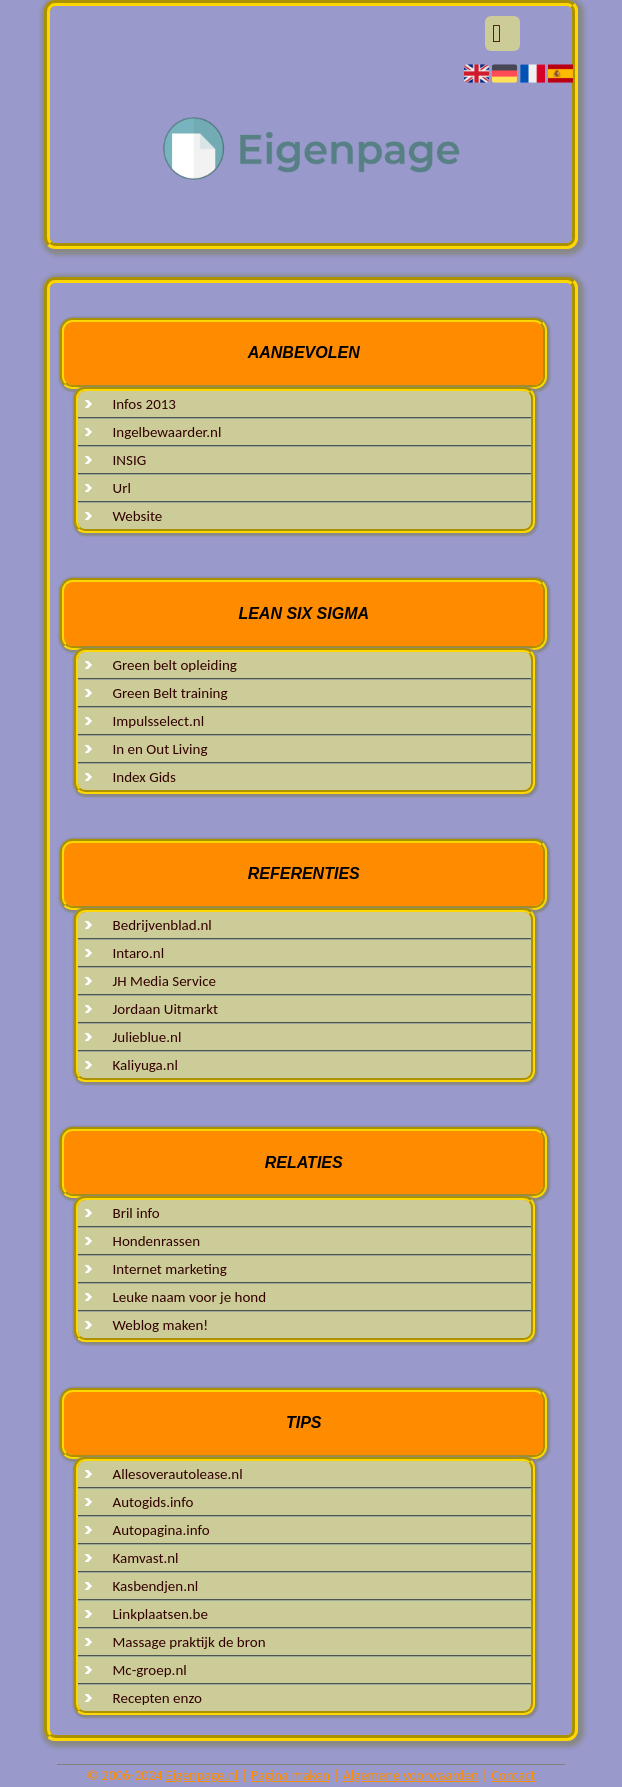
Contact (513, 1775)
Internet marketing (170, 1269)
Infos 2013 (144, 404)
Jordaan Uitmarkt (166, 1009)
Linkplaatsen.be (160, 1614)
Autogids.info (153, 1502)
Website (138, 516)
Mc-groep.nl (150, 1670)
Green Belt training (170, 693)
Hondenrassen (157, 1241)
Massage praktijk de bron (189, 1642)
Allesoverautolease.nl (178, 1474)
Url (122, 488)
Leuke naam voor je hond (190, 1297)
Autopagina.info (161, 1530)
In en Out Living (160, 749)
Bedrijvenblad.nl (162, 925)
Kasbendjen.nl (156, 1586)
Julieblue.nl (147, 1037)
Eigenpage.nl (202, 1775)
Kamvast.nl (146, 1558)
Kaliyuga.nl (145, 1065)
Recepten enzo (157, 1698)
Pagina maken (290, 1775)
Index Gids (144, 777)
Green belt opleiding (175, 665)
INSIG (130, 460)
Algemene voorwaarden (411, 1775)
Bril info (136, 1213)
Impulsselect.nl (159, 721)
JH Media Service (164, 981)
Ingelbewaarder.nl (167, 432)
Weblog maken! (161, 1325)
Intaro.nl (139, 953)
